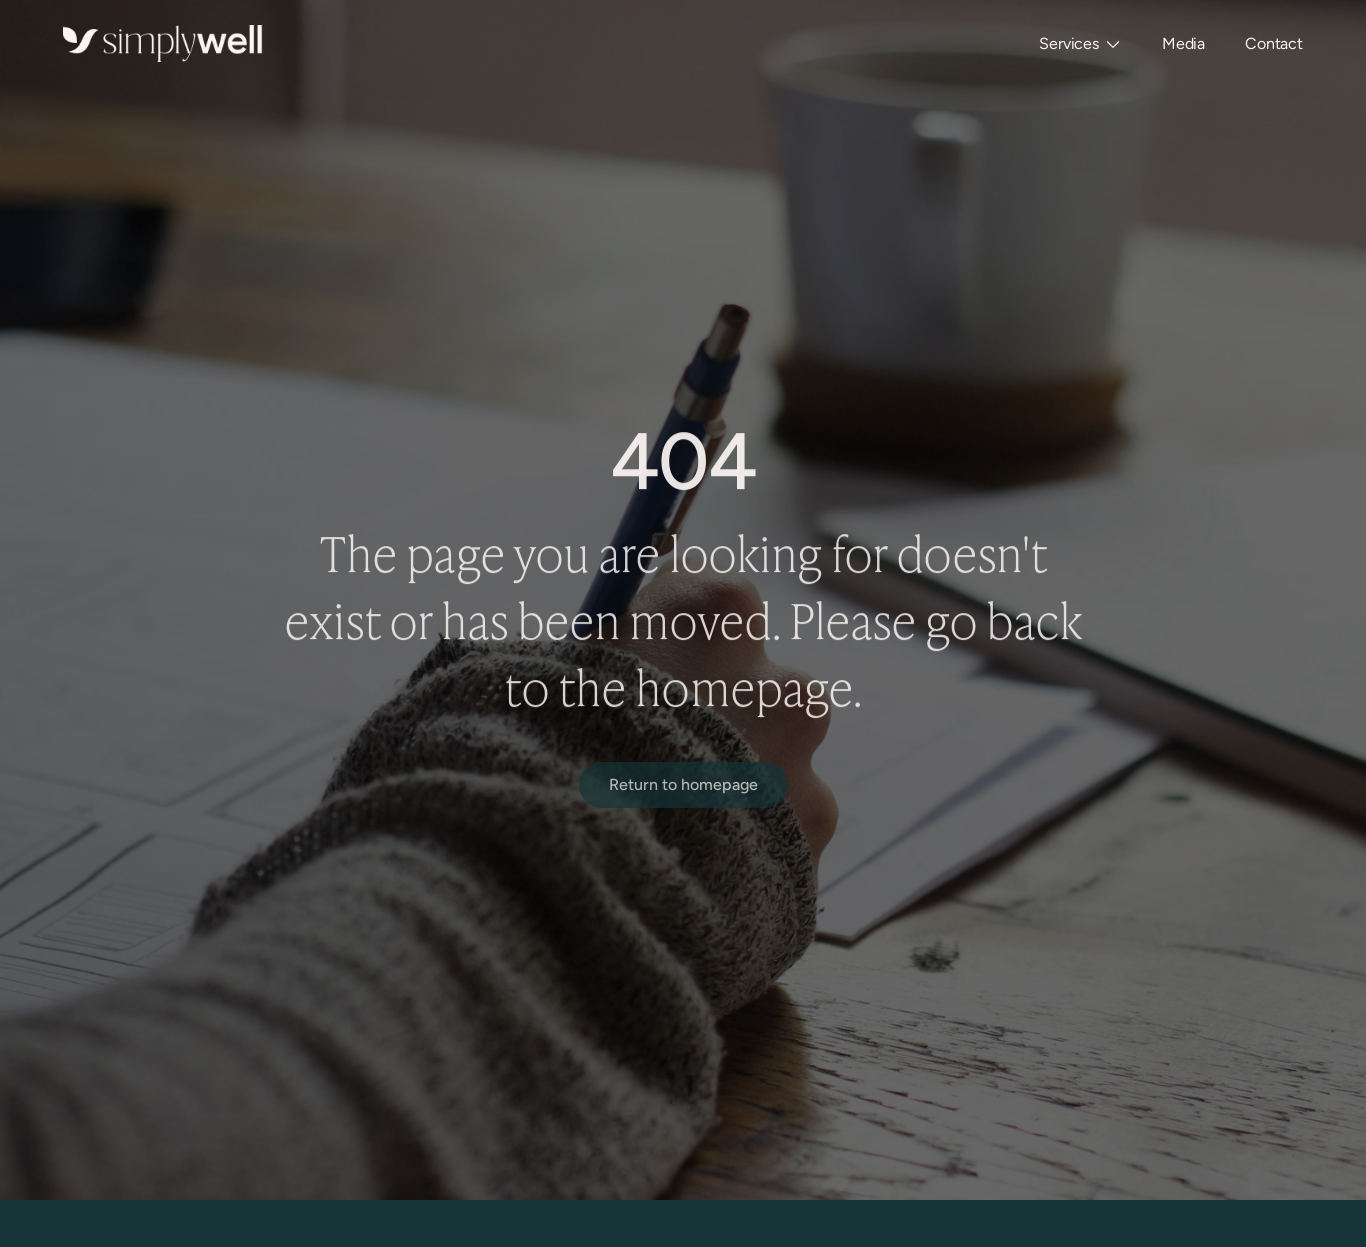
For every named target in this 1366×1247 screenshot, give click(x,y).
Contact (1274, 43)
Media (1183, 43)
